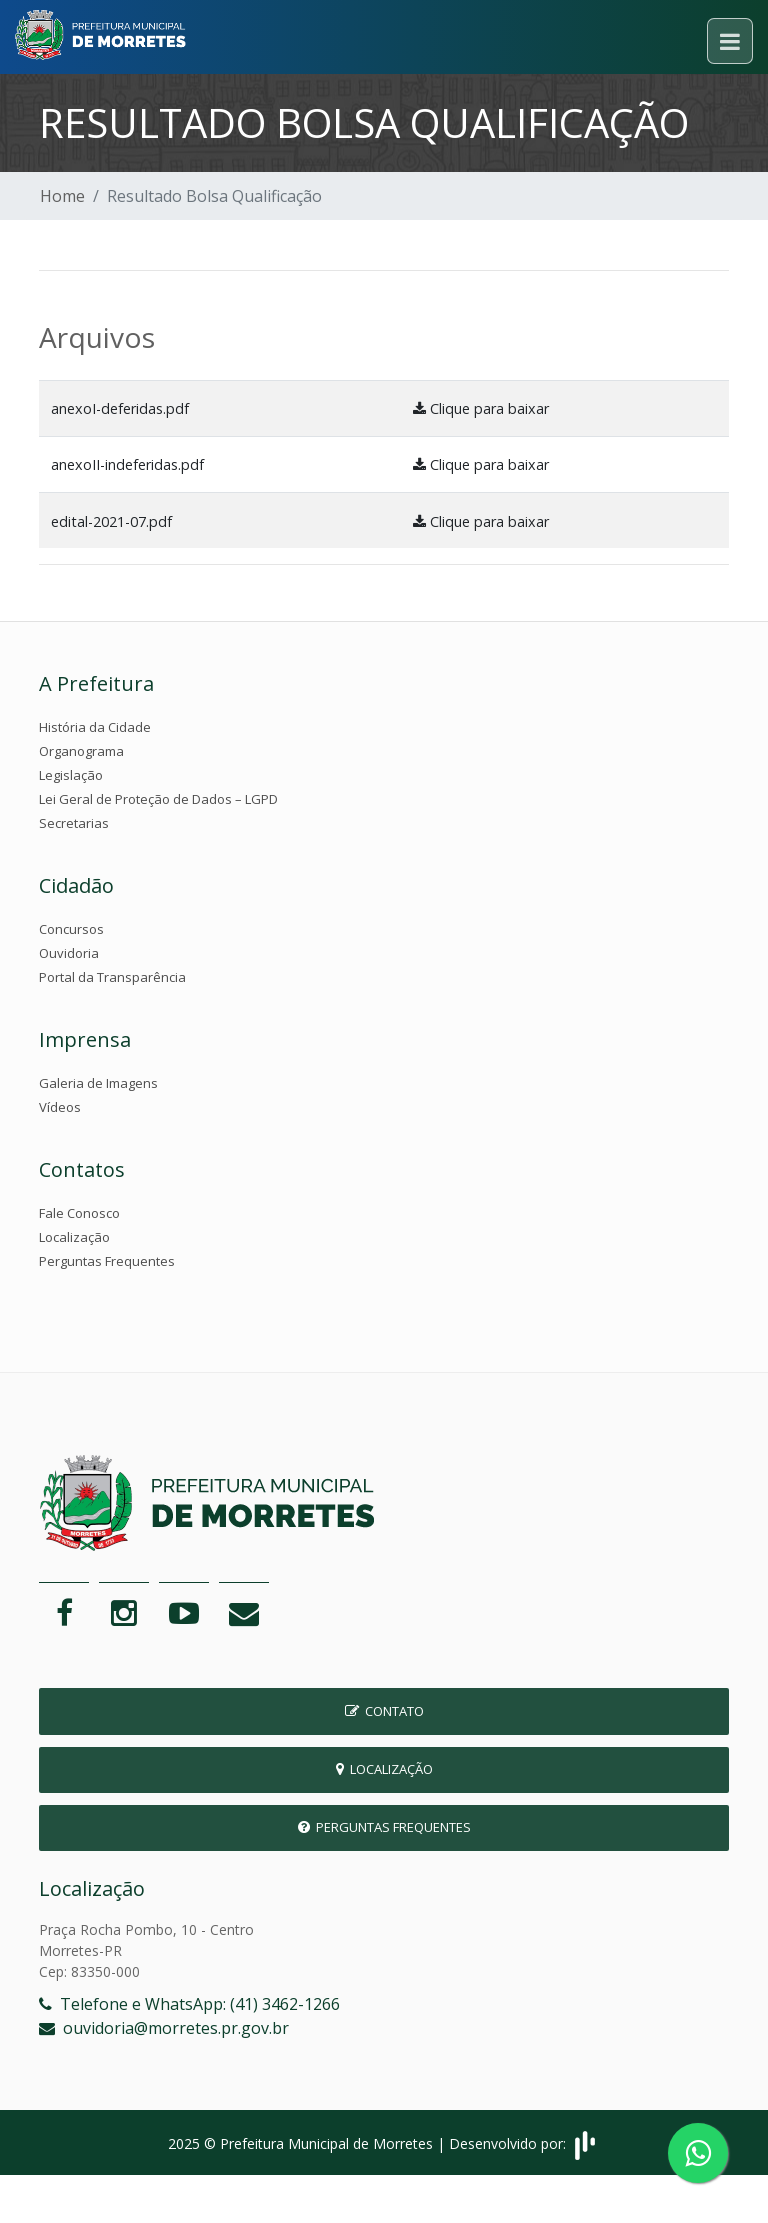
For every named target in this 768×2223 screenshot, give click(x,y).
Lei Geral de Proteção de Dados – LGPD (158, 799)
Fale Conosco (79, 1213)
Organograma (81, 751)
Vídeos (60, 1107)
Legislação (71, 775)
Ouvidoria (69, 953)
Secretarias (74, 823)
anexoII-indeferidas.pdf (127, 464)
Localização (74, 1237)
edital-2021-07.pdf (111, 521)
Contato (384, 1711)
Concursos (71, 929)
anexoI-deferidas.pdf (120, 408)
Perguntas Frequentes (107, 1261)
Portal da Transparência (112, 977)
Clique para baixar (481, 408)
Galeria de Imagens (98, 1083)
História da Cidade (95, 727)
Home (62, 196)
